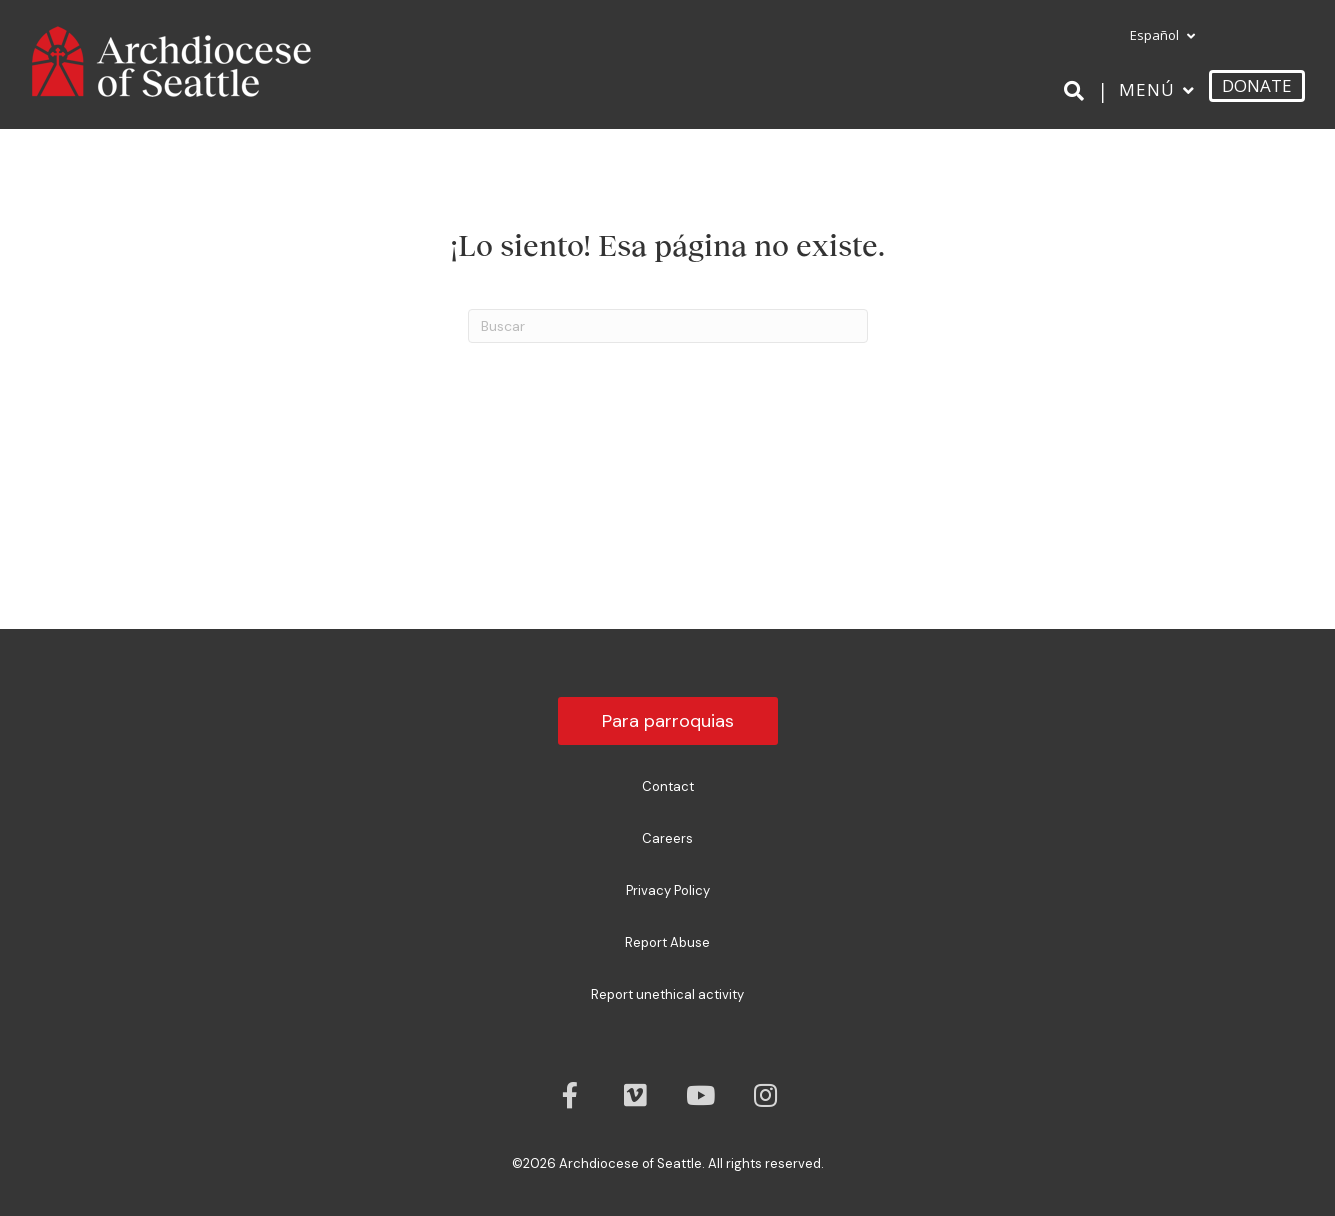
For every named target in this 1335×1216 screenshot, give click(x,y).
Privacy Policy (668, 890)
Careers (667, 838)
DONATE (1257, 85)
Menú (1147, 89)
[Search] (1077, 91)
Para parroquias (668, 721)
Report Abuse (667, 942)
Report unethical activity (667, 994)
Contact (668, 786)
